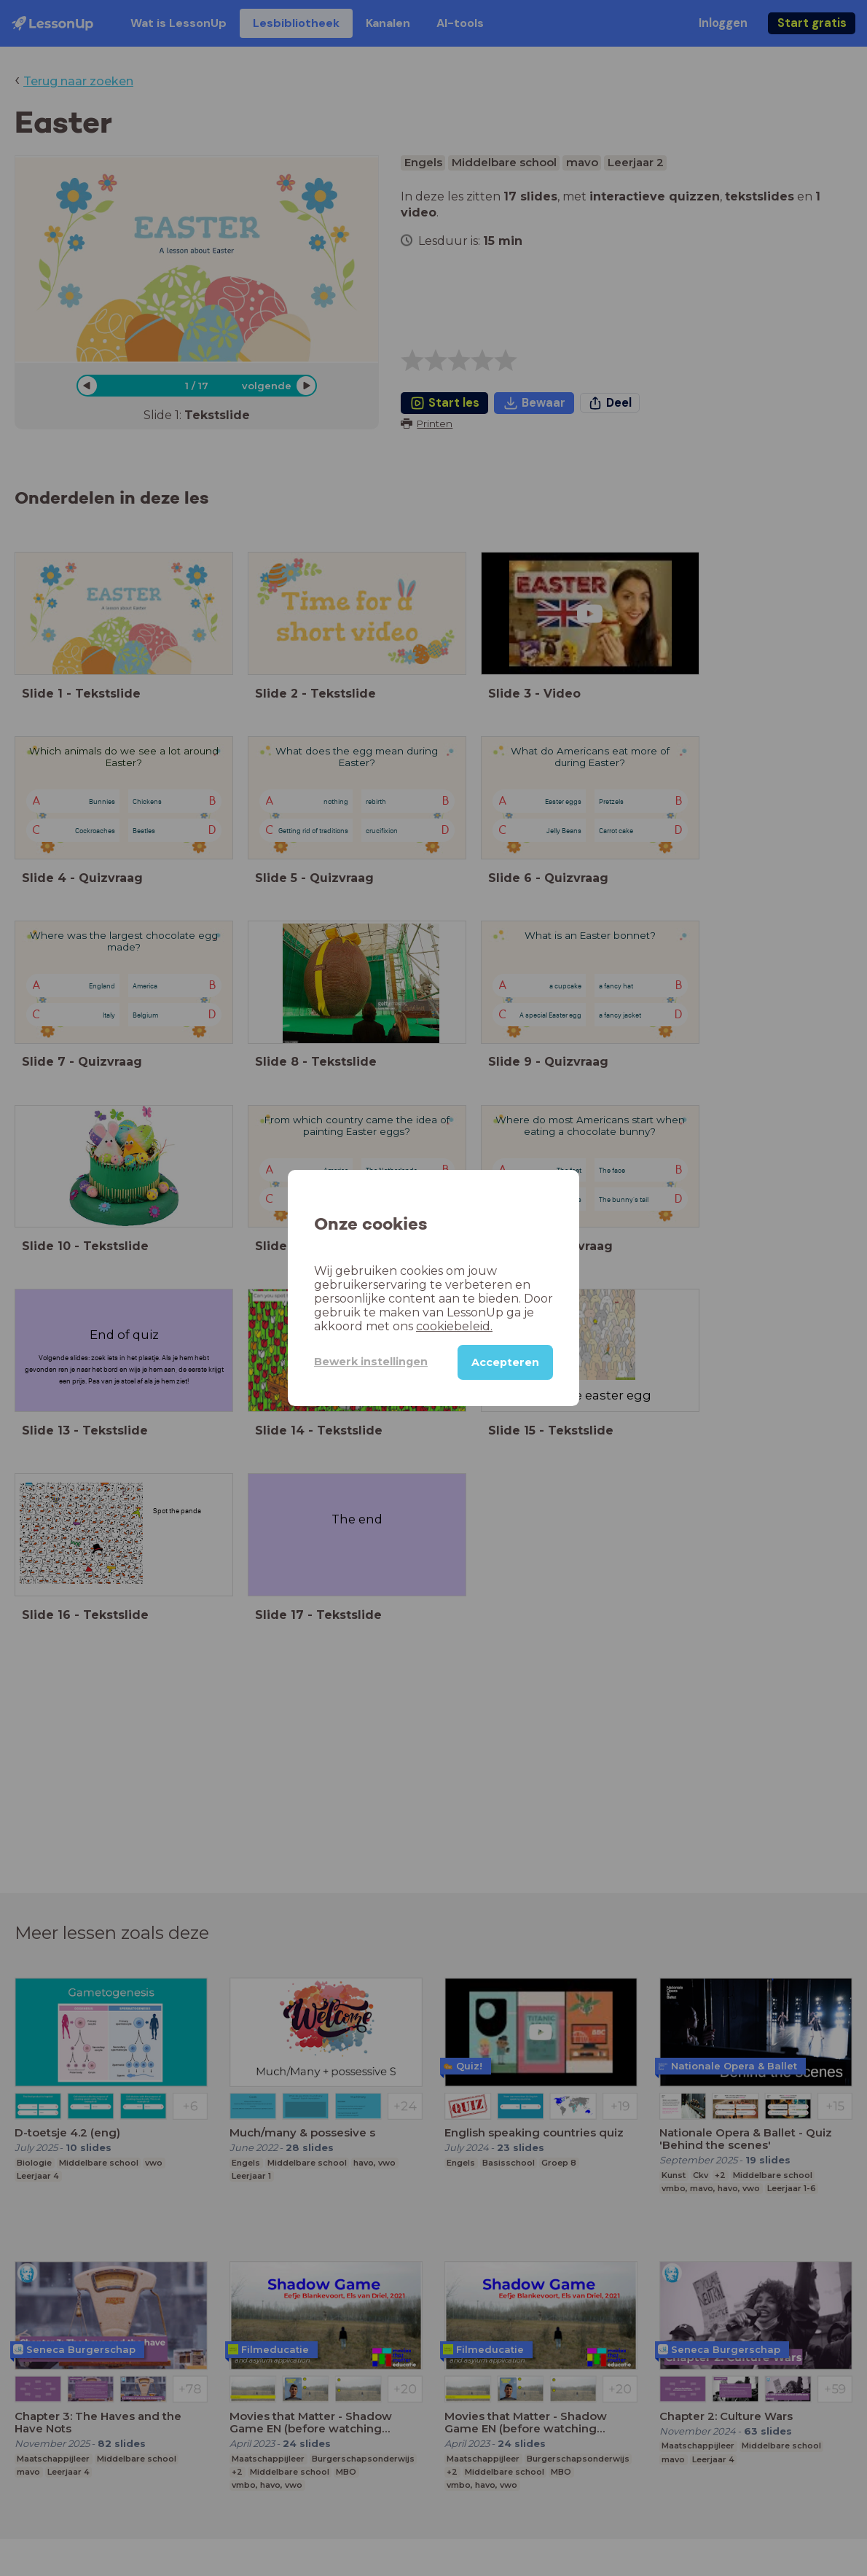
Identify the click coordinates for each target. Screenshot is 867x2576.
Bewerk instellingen (371, 1361)
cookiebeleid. (454, 1326)
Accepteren (505, 1362)
